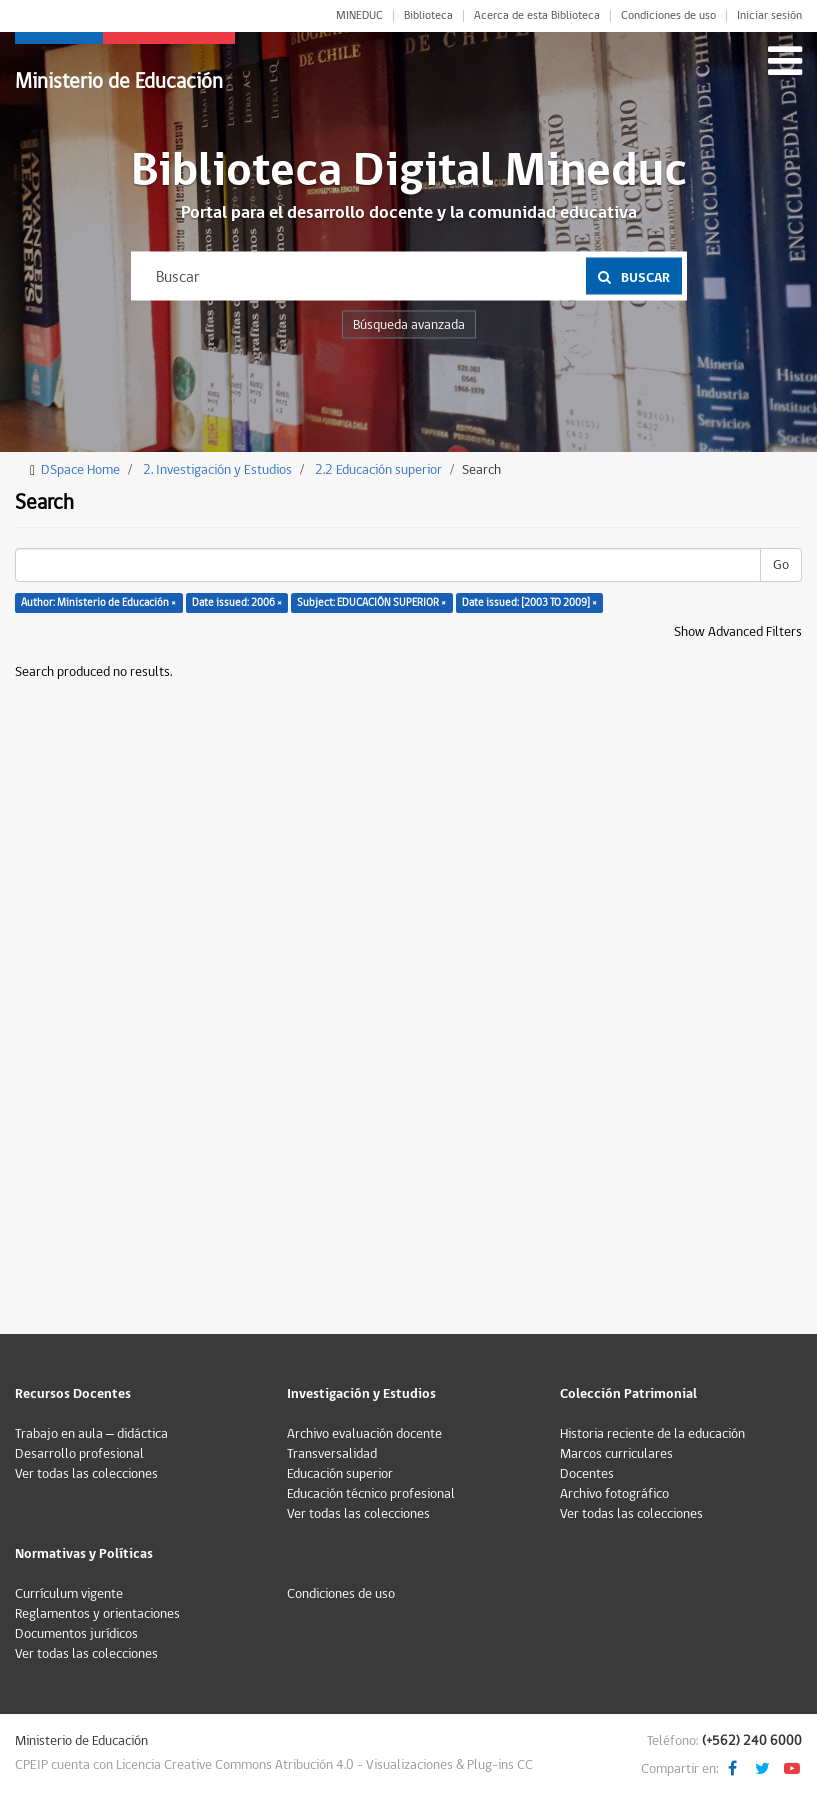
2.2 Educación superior (378, 470)
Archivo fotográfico (614, 1494)
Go (781, 565)
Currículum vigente (69, 1594)
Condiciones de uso (668, 16)
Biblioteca (428, 16)
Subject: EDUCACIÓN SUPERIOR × (371, 602)
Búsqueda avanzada (409, 325)
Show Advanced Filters (738, 632)
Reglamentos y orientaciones (97, 1614)
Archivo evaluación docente (364, 1434)
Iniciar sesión (769, 16)
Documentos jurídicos (76, 1634)
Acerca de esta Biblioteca (537, 16)
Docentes (587, 1474)
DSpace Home (80, 470)
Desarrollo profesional (79, 1454)
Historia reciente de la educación (652, 1434)
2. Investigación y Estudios (217, 470)
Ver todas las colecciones (86, 1474)
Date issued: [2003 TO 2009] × (529, 602)
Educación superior (340, 1474)
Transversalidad (332, 1454)
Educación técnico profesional (371, 1494)
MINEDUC (359, 16)
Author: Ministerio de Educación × (98, 602)
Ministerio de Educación (119, 81)
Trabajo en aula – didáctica (91, 1434)
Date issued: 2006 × (237, 602)
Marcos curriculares (616, 1454)
